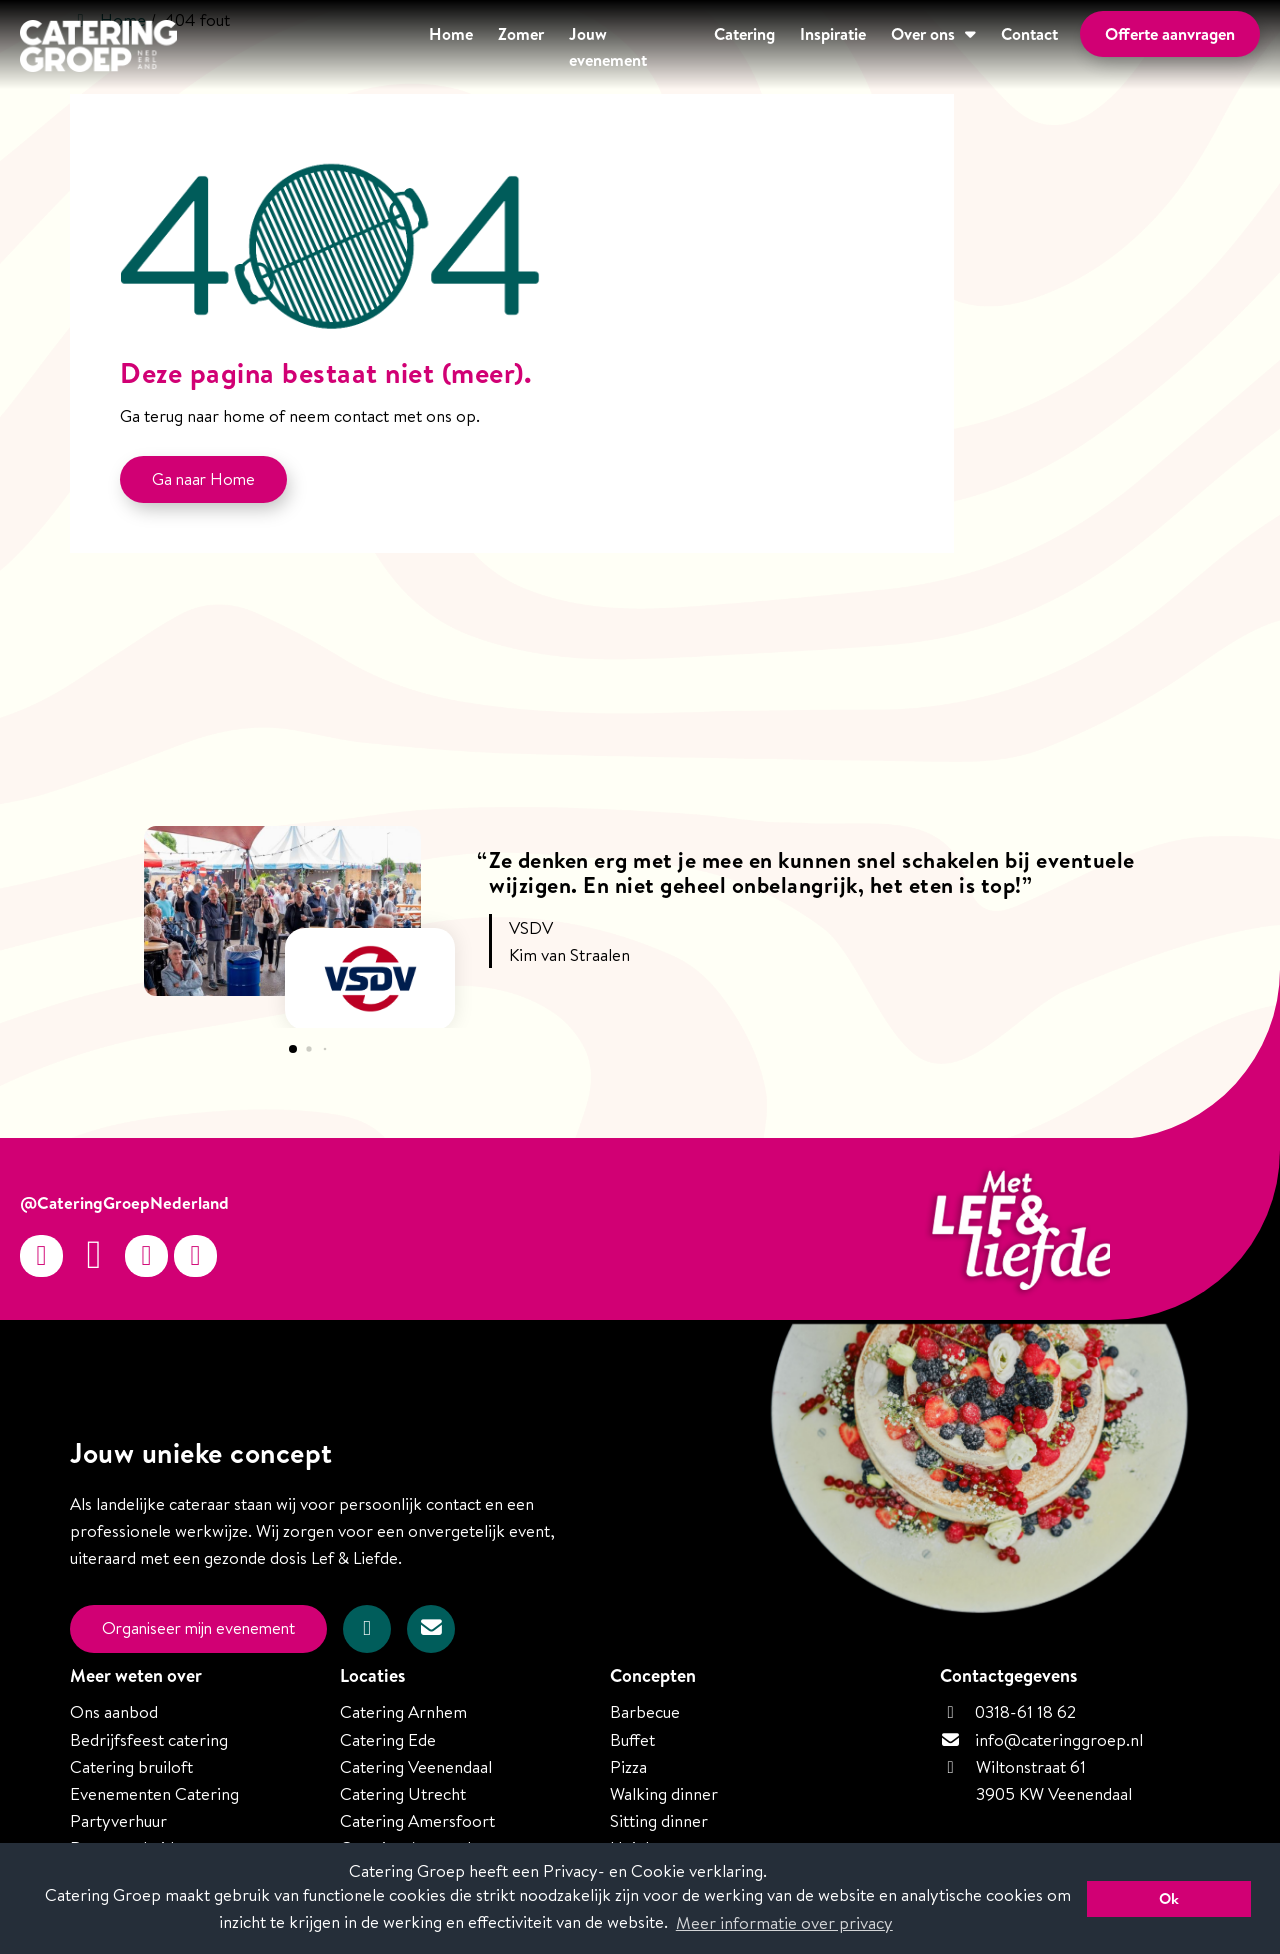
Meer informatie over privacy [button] (784, 1922)
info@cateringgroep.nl (1059, 1738)
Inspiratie (785, 46)
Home (360, 46)
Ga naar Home (205, 479)
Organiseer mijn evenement (204, 1628)
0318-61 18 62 (1008, 1710)
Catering (685, 46)
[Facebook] (94, 1256)
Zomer (439, 46)
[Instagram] (41, 1256)
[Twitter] (146, 1256)
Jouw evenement (557, 46)
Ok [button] (1169, 1898)
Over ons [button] (885, 46)
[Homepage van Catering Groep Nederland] (98, 49)
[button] (293, 1049)
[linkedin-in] (195, 1256)
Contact (1002, 46)
